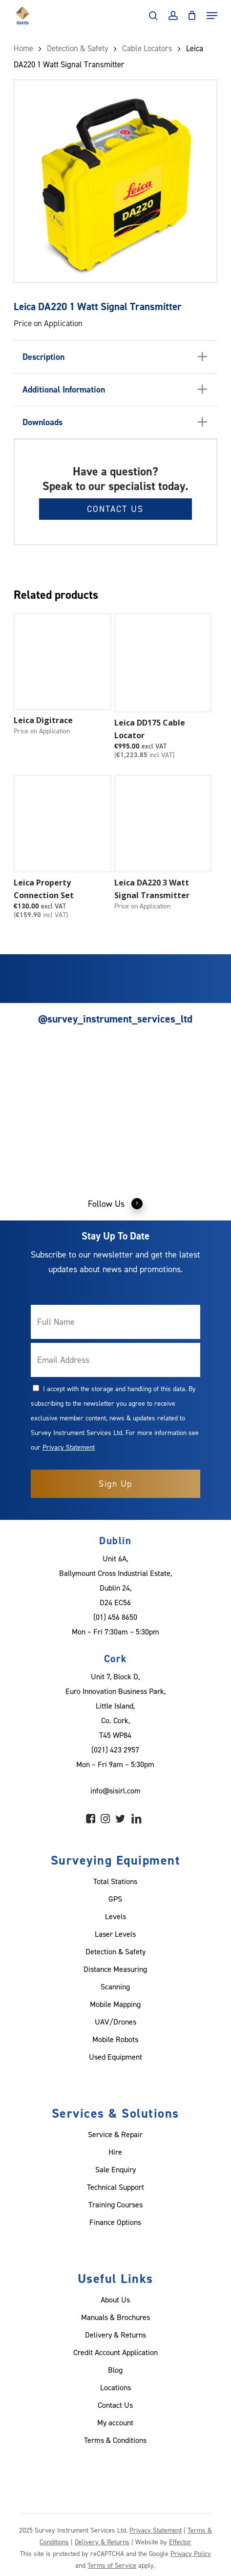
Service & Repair (115, 2134)
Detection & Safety (77, 48)
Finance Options (115, 2222)
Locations (115, 2387)
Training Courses (115, 2204)
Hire (115, 2152)
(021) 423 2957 (115, 1749)
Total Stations (115, 1881)
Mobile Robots (115, 2039)
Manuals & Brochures (115, 2317)
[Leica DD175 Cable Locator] (163, 663)
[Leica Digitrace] (62, 662)
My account (115, 2422)
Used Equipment (115, 2057)
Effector (180, 2541)
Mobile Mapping (115, 2004)
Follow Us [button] (115, 1203)
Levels (115, 1916)
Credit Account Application (115, 2352)
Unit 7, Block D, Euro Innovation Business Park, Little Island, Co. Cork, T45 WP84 (115, 1705)
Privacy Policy (190, 2553)
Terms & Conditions (115, 2440)
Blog (115, 2370)
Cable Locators (147, 48)
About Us (115, 2299)
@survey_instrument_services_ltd (115, 1018)
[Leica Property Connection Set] (62, 824)
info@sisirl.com (115, 1790)
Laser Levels (115, 1934)
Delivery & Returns (115, 2335)
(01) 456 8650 (115, 1617)
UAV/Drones (115, 2021)
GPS (115, 1899)
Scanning (115, 1986)
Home (23, 48)
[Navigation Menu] (212, 15)
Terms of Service (111, 2565)
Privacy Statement (68, 1447)
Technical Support (115, 2187)
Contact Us (115, 509)
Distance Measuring (115, 1969)
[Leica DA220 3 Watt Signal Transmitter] (163, 824)
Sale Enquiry (115, 2169)
